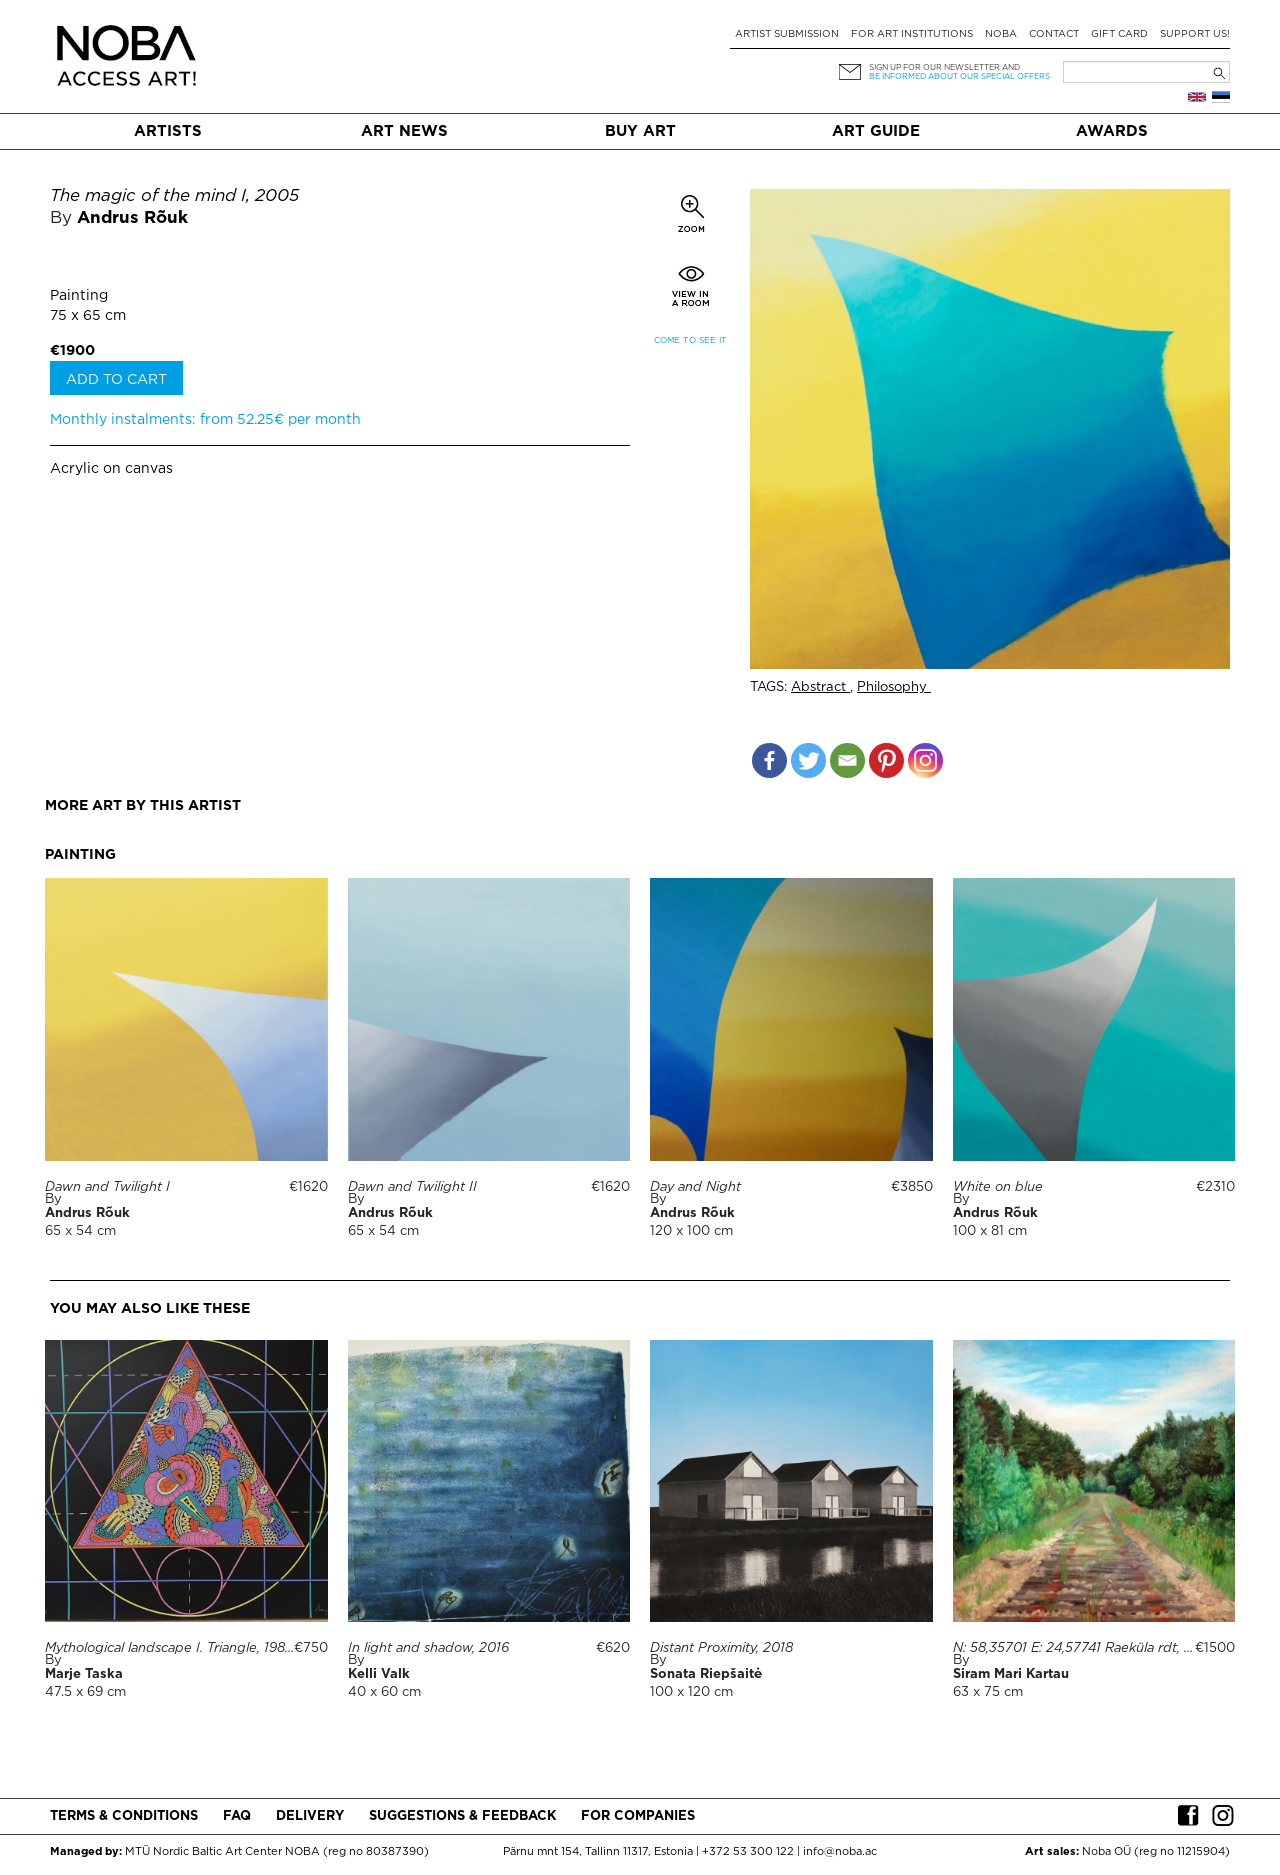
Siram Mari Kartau (1011, 1674)
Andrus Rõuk (132, 218)
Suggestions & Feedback (462, 1816)
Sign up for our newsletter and (944, 67)
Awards (1112, 131)
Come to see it (690, 340)
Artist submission (787, 34)
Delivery (310, 1816)
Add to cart (116, 380)
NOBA (1001, 34)
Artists (168, 131)
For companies (638, 1816)
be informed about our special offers (959, 76)
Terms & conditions (124, 1816)
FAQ (237, 1816)
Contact (1054, 34)
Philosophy (894, 687)
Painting (79, 296)
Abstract (820, 687)
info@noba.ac (840, 1852)
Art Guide (876, 131)
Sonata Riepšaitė (706, 1674)
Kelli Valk (379, 1674)
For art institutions (912, 34)
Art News (404, 131)
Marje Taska (84, 1674)
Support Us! (1195, 34)
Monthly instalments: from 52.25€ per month (205, 420)
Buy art (640, 131)
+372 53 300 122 (748, 1852)
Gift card (1119, 34)
